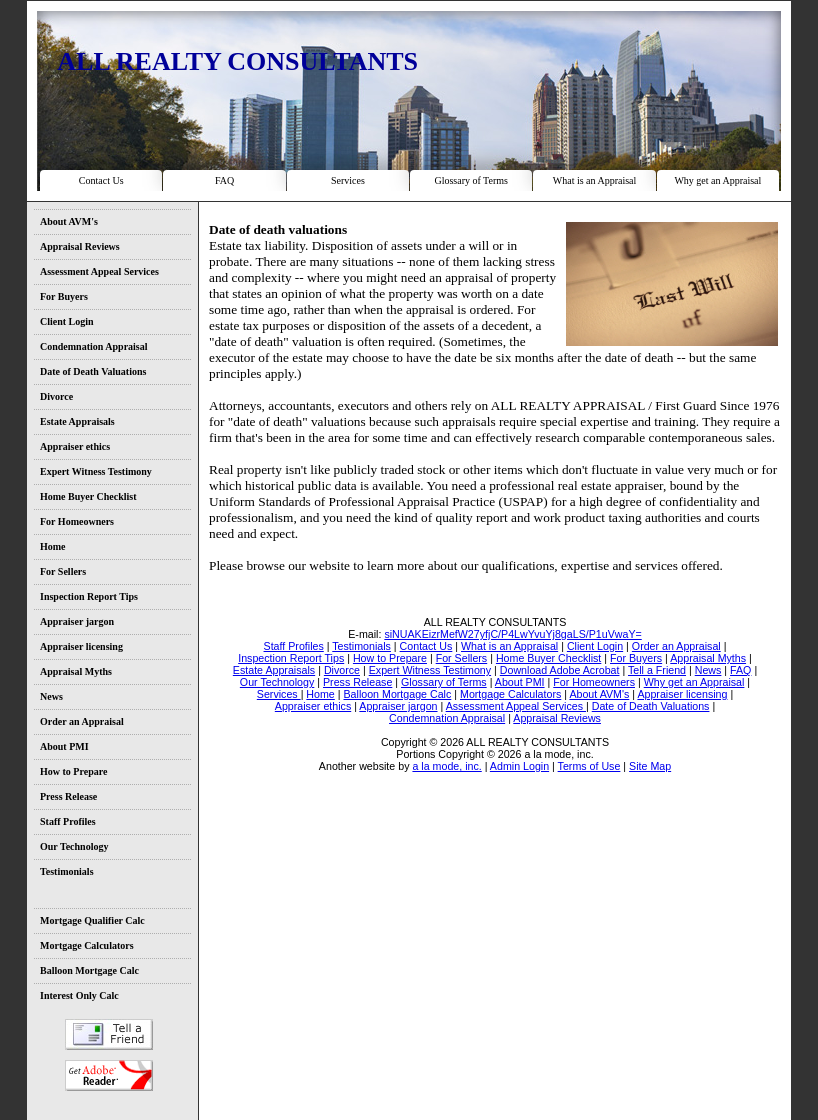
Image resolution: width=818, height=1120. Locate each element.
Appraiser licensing (81, 646)
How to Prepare (73, 771)
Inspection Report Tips (89, 596)
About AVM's (69, 221)
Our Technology (74, 846)
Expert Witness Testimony (96, 471)
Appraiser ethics (75, 446)
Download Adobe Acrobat (108, 1075)
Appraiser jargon (77, 621)
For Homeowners (77, 521)
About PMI (64, 746)
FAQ (224, 180)
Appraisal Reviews (80, 246)
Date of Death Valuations (93, 371)
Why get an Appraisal (717, 180)
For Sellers (63, 571)
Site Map (650, 766)
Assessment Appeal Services (99, 271)
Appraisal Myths (76, 671)
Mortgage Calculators (87, 945)
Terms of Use (589, 766)
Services (348, 180)
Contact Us (101, 180)
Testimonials (67, 871)
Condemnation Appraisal (94, 346)
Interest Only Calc (79, 995)
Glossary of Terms (471, 180)
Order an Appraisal (82, 721)
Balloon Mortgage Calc (89, 970)
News (51, 696)
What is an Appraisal (595, 180)
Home (53, 546)
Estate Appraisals (77, 421)
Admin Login (519, 766)
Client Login (67, 321)
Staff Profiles (68, 821)
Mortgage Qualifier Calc (92, 920)
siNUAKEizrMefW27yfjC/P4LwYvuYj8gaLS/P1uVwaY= (512, 634)
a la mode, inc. (446, 766)
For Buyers (64, 296)
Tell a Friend (108, 1034)
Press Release (68, 796)
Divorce (56, 396)
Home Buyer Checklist (88, 496)
